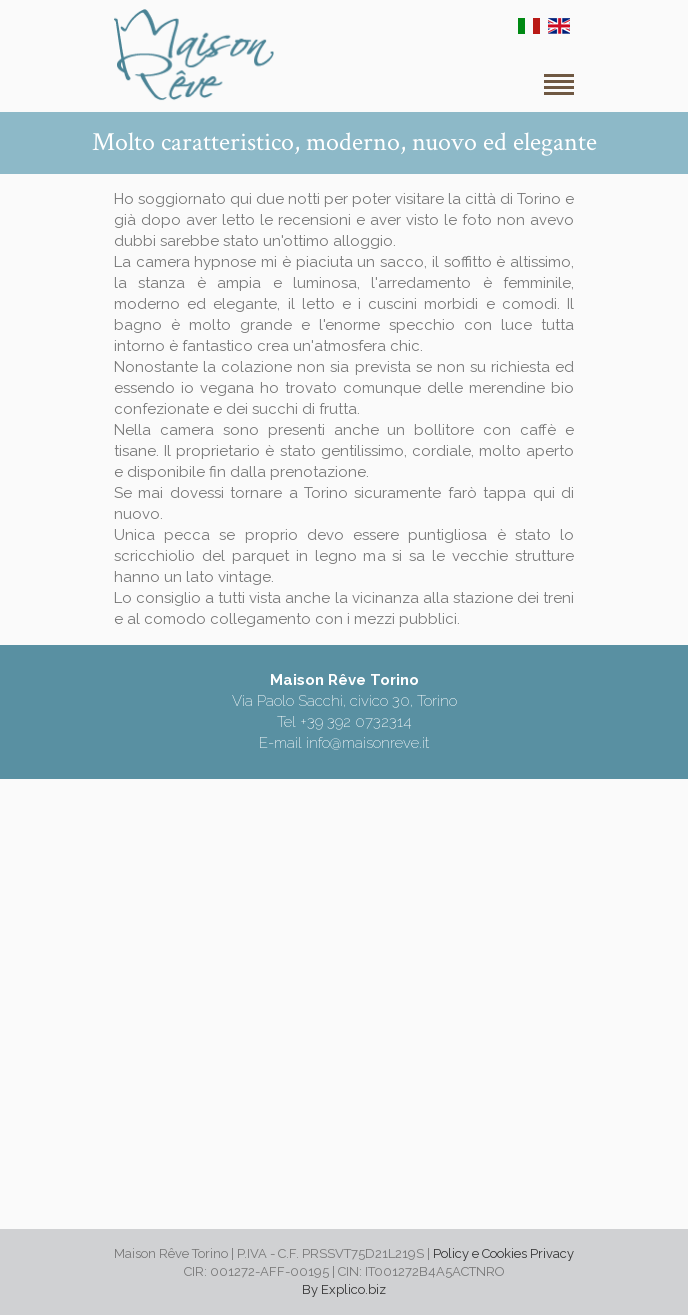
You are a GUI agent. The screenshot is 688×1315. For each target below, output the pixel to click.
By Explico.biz (344, 1289)
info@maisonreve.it (367, 743)
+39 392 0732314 (356, 722)
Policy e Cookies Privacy (503, 1253)
